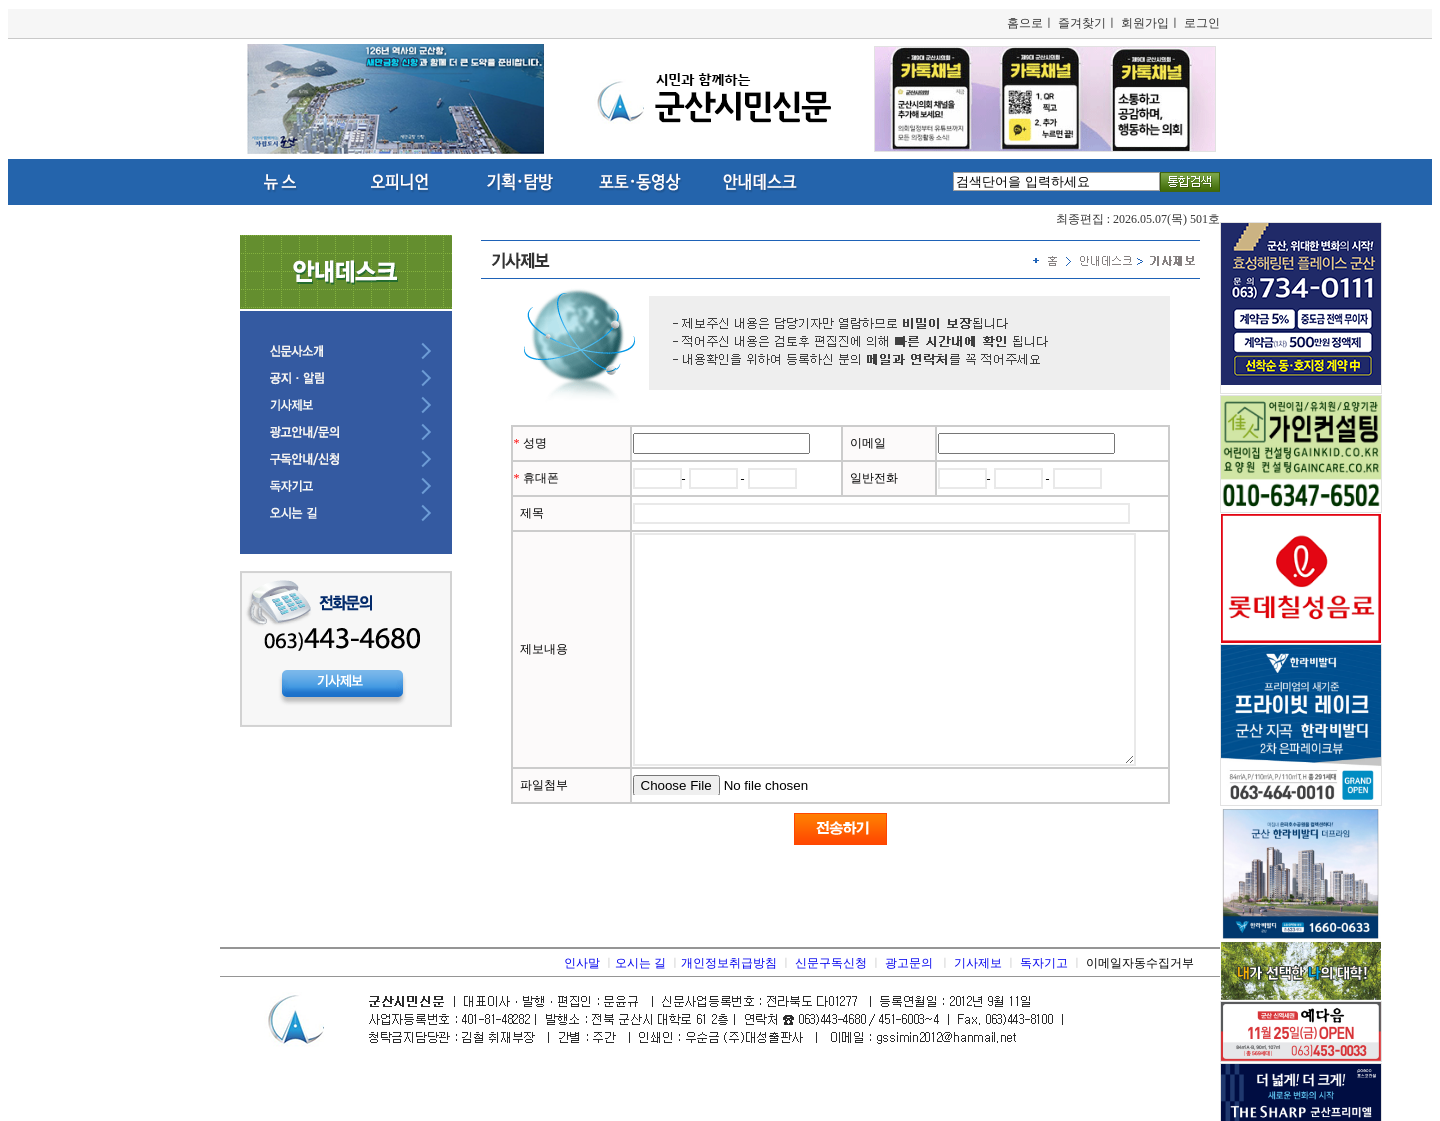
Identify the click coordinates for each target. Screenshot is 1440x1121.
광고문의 (909, 1008)
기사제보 (978, 1008)
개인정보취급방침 (729, 1008)
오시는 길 (640, 1008)
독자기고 (1044, 1008)
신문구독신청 (831, 1008)
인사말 (582, 1008)
